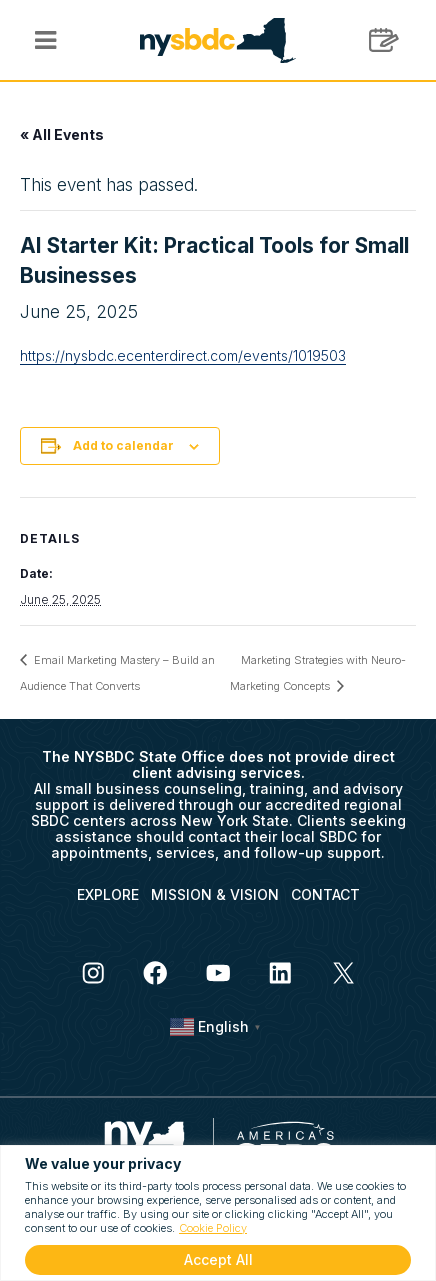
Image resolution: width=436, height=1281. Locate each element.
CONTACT (325, 894)
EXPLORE (108, 894)
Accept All (218, 1259)
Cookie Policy (213, 1228)
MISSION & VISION (215, 894)
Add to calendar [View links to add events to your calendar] (123, 445)
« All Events (62, 134)
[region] (218, 1213)
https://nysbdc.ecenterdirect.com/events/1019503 (183, 355)
